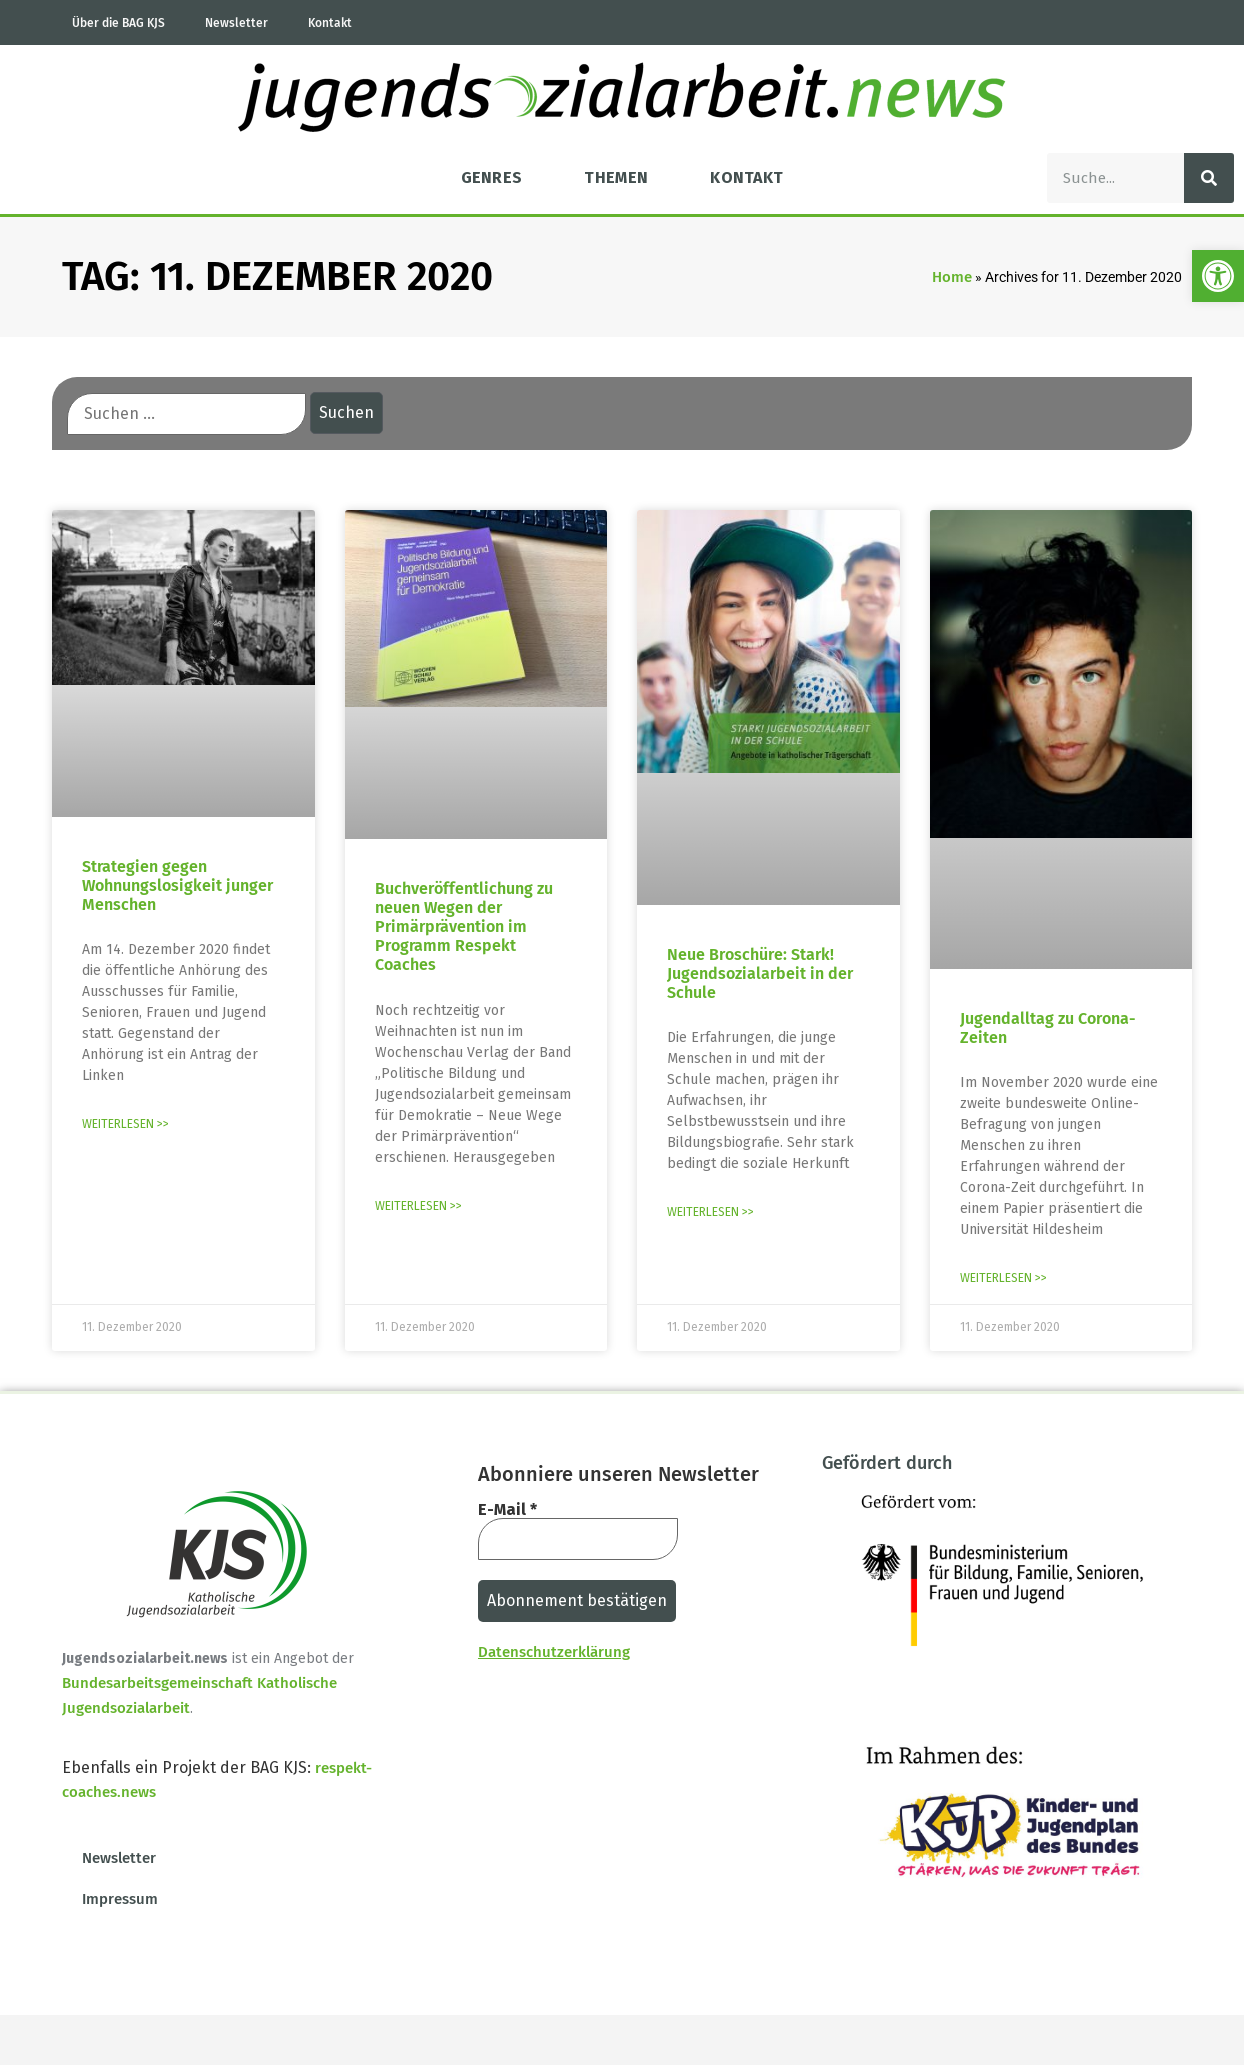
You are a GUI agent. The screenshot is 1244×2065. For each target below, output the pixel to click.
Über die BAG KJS (118, 23)
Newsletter (236, 23)
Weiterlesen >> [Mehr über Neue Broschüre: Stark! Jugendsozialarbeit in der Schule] (710, 1212)
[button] (1218, 276)
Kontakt (330, 23)
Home (952, 277)
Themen (616, 177)
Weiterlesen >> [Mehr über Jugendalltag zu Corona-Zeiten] (1003, 1278)
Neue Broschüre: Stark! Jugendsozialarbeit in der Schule (760, 973)
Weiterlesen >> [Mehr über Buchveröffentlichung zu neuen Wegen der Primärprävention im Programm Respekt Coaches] (418, 1206)
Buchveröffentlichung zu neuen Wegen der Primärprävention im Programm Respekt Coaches (464, 927)
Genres (492, 177)
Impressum (120, 1899)
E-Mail (507, 1510)
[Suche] (1209, 178)
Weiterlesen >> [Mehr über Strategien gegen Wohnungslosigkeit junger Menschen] (125, 1124)
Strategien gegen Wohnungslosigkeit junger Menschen (177, 885)
